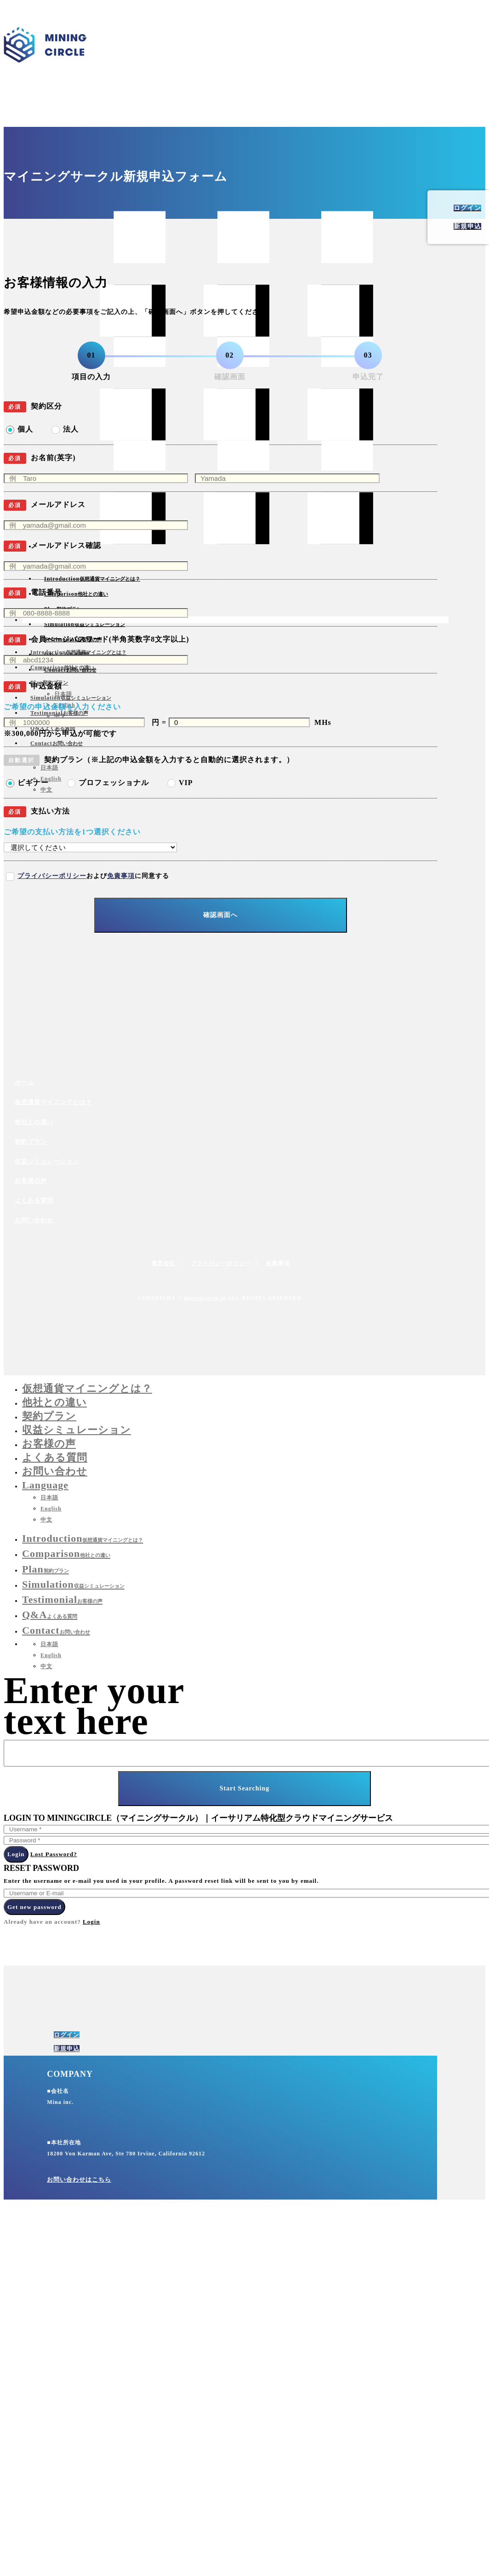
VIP (186, 782)
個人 (25, 429)
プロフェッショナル (114, 782)
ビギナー (33, 782)
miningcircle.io (205, 1298)
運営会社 (163, 1263)
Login (16, 1854)
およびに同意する (93, 875)
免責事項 (121, 875)
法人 (71, 429)
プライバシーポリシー (51, 875)
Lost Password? (53, 1854)
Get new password (34, 1907)
